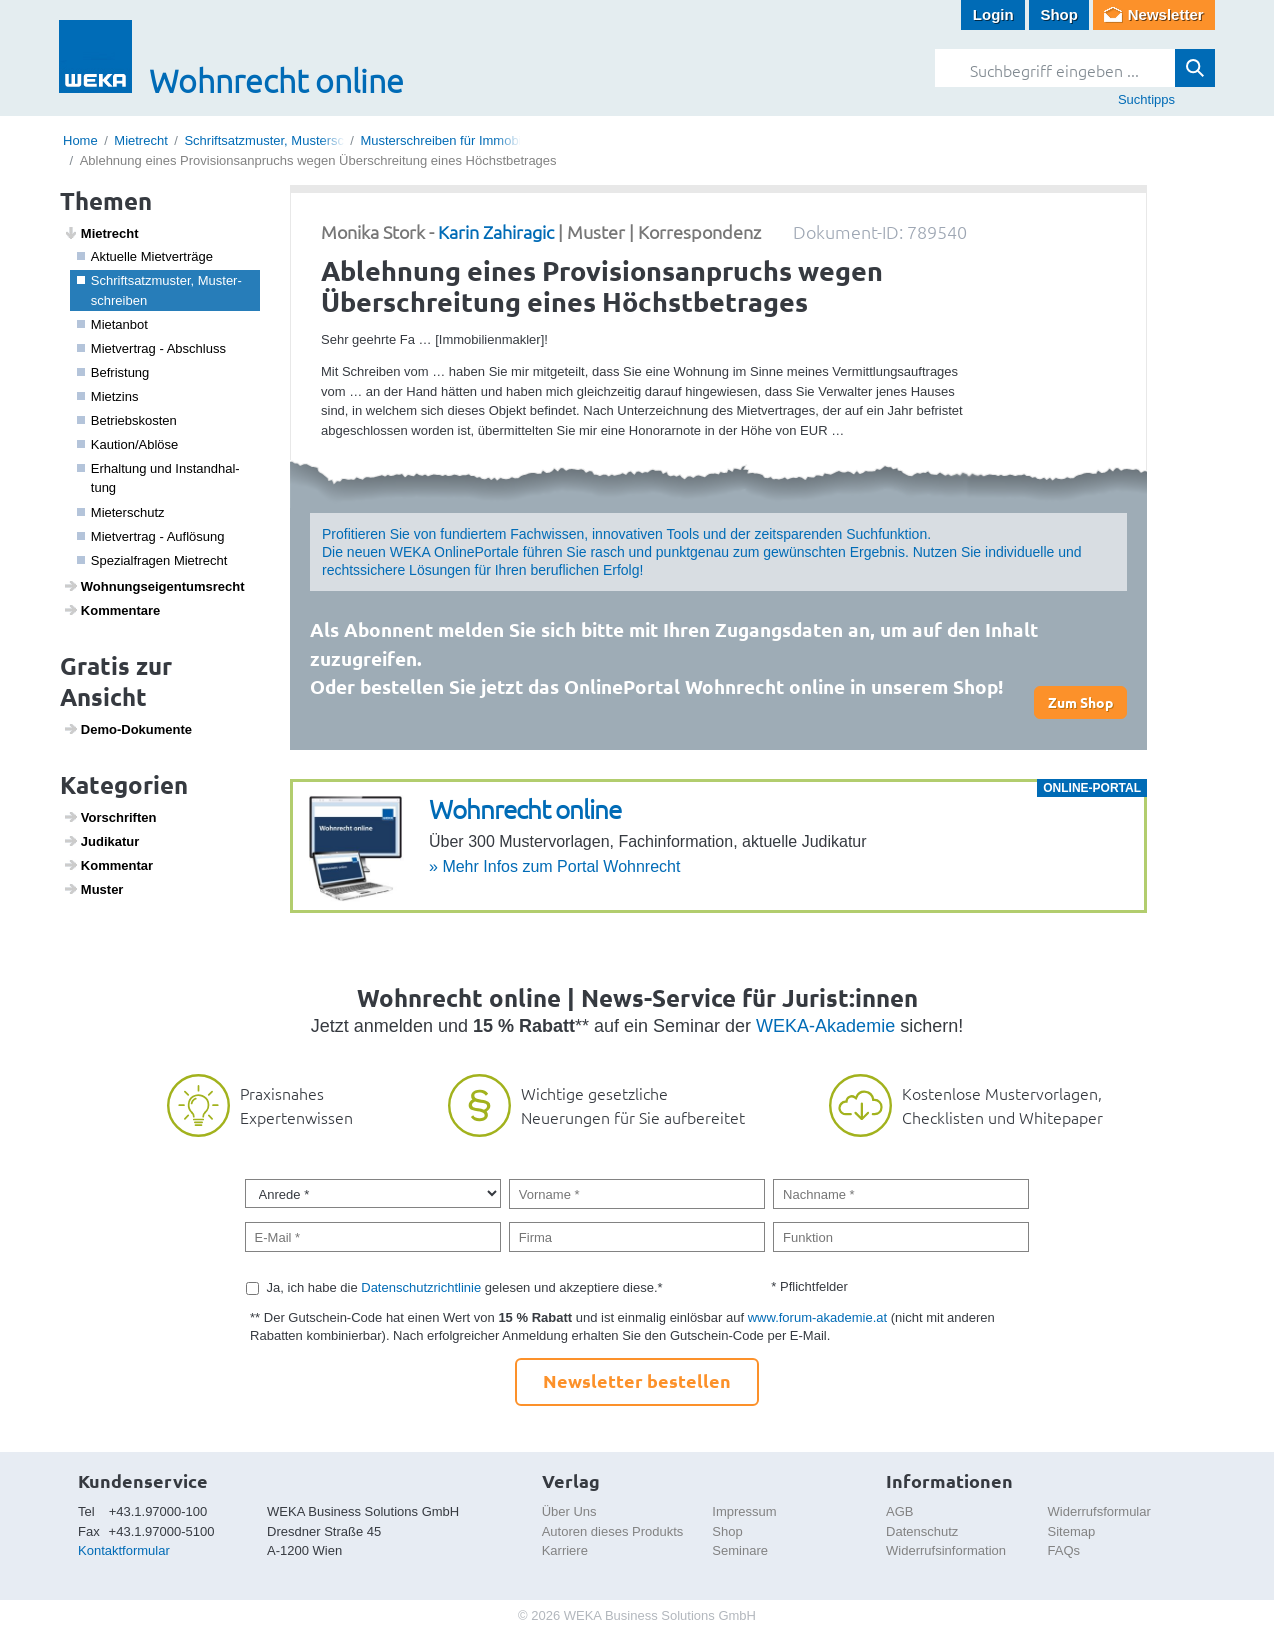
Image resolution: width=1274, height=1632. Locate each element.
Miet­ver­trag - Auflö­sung (151, 536)
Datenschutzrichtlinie (421, 1287)
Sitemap (1072, 1531)
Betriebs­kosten (127, 420)
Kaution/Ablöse (128, 444)
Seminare (740, 1550)
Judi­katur (101, 841)
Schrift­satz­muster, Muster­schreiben (159, 290)
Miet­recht (101, 233)
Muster (93, 889)
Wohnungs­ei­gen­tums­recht (154, 586)
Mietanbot (112, 324)
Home (80, 140)
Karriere (565, 1550)
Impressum (744, 1511)
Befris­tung (113, 372)
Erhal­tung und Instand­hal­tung (158, 478)
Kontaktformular (124, 1550)
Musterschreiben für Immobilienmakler (470, 140)
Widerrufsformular (1099, 1511)
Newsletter (1166, 14)
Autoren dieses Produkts (613, 1531)
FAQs (1064, 1550)
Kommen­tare (112, 610)
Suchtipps (1146, 99)
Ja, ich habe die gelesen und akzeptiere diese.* (465, 1287)
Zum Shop (1080, 702)
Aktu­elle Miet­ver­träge (145, 256)
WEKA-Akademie (825, 1026)
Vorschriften (110, 817)
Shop (1059, 14)
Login (993, 14)
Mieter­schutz (121, 512)
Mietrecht (140, 140)
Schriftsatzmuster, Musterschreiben (285, 140)
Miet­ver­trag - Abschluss (151, 348)
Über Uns (569, 1511)
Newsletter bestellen (637, 1380)
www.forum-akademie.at (817, 1317)
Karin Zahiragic (496, 231)
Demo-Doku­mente (127, 729)
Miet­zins (108, 396)
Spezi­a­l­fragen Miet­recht (152, 560)
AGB (899, 1511)
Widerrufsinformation (946, 1550)
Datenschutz (922, 1531)
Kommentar (108, 865)
